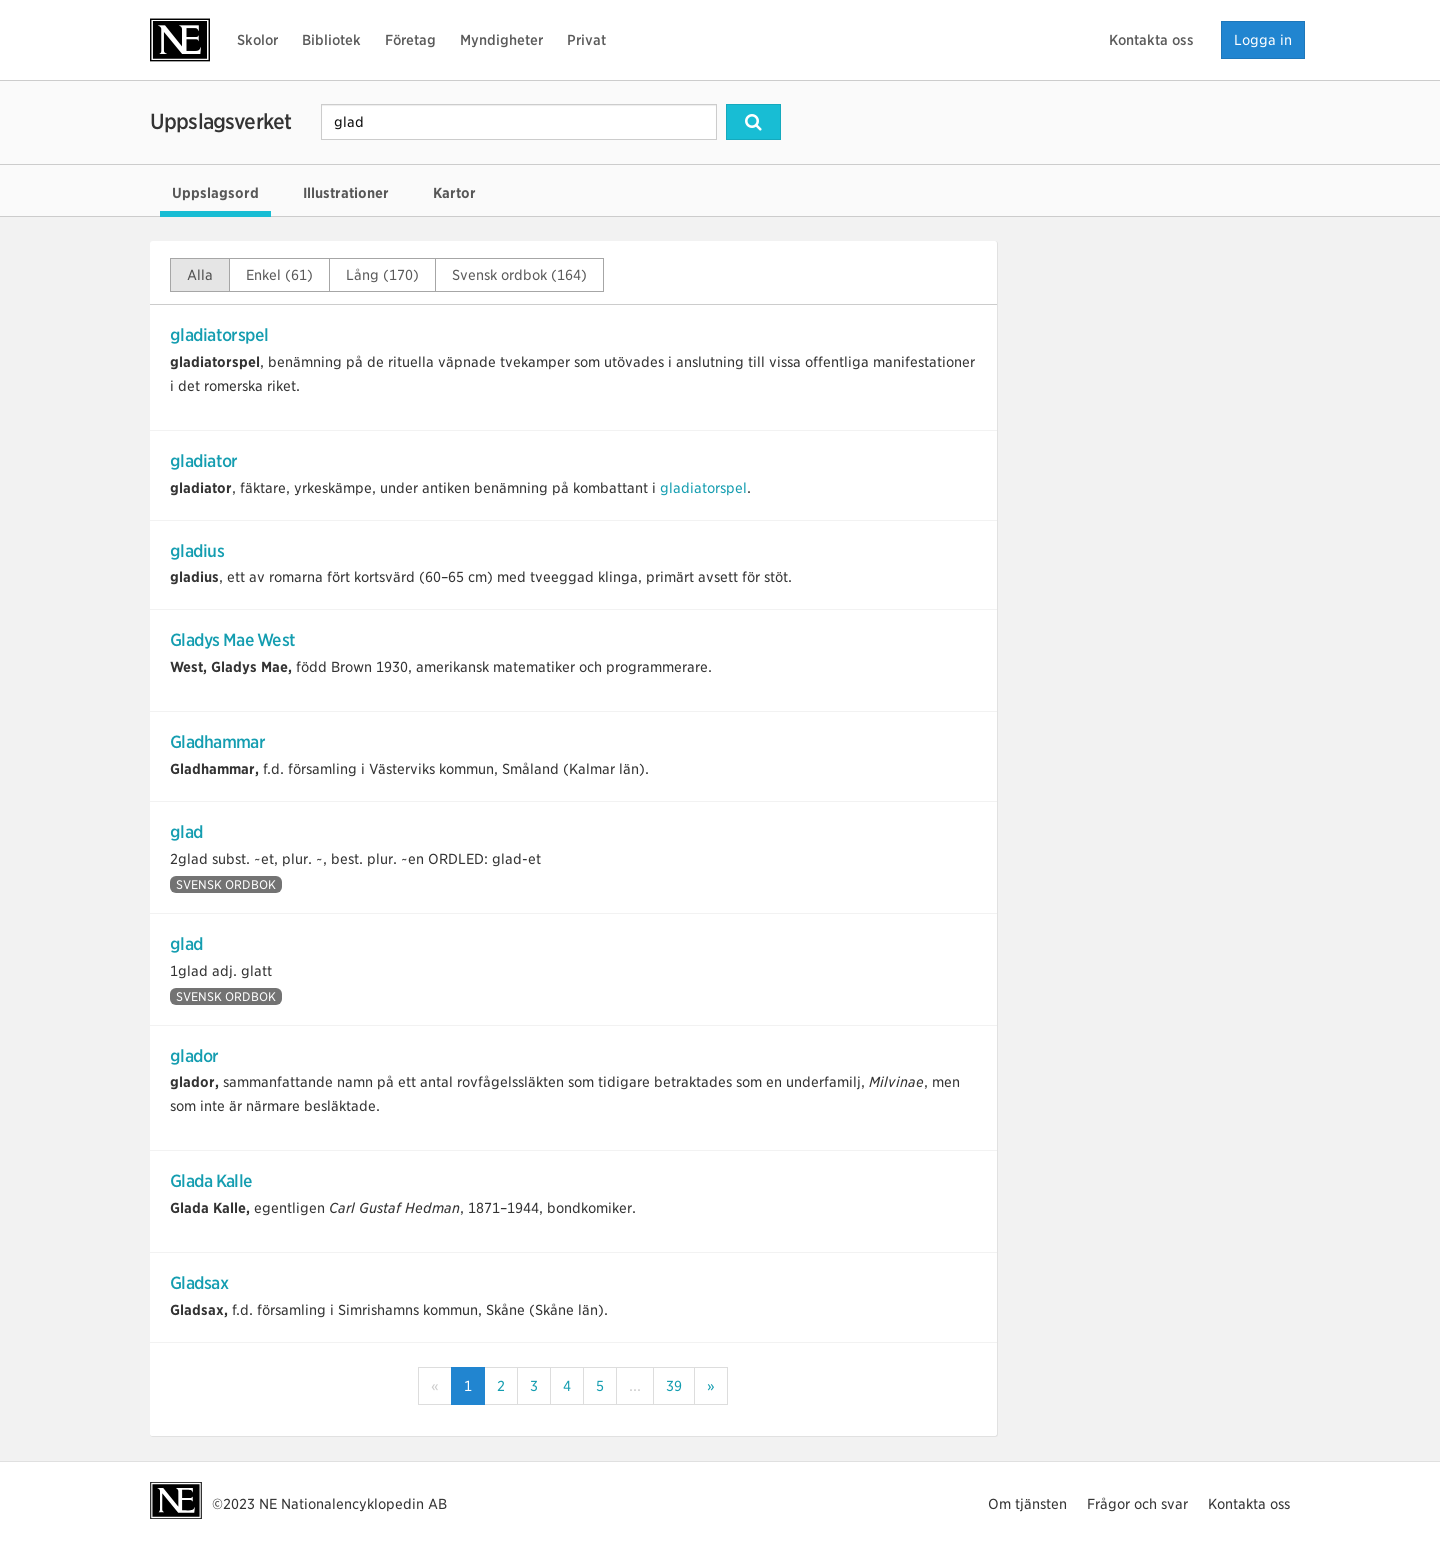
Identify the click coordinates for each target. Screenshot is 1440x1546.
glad (186, 832)
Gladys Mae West (232, 640)
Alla (200, 275)
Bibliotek (331, 40)
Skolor (257, 40)
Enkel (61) (279, 275)
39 (674, 1386)
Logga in (1263, 40)
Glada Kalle (211, 1181)
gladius (197, 551)
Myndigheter (501, 40)
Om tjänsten (1027, 1504)
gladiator (204, 461)
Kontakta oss (1151, 40)
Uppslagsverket (220, 121)
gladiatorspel (219, 335)
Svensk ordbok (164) (519, 275)
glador (194, 1056)
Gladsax (199, 1283)
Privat (586, 40)
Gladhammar (217, 742)
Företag (410, 40)
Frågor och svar (1137, 1504)
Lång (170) (382, 275)
